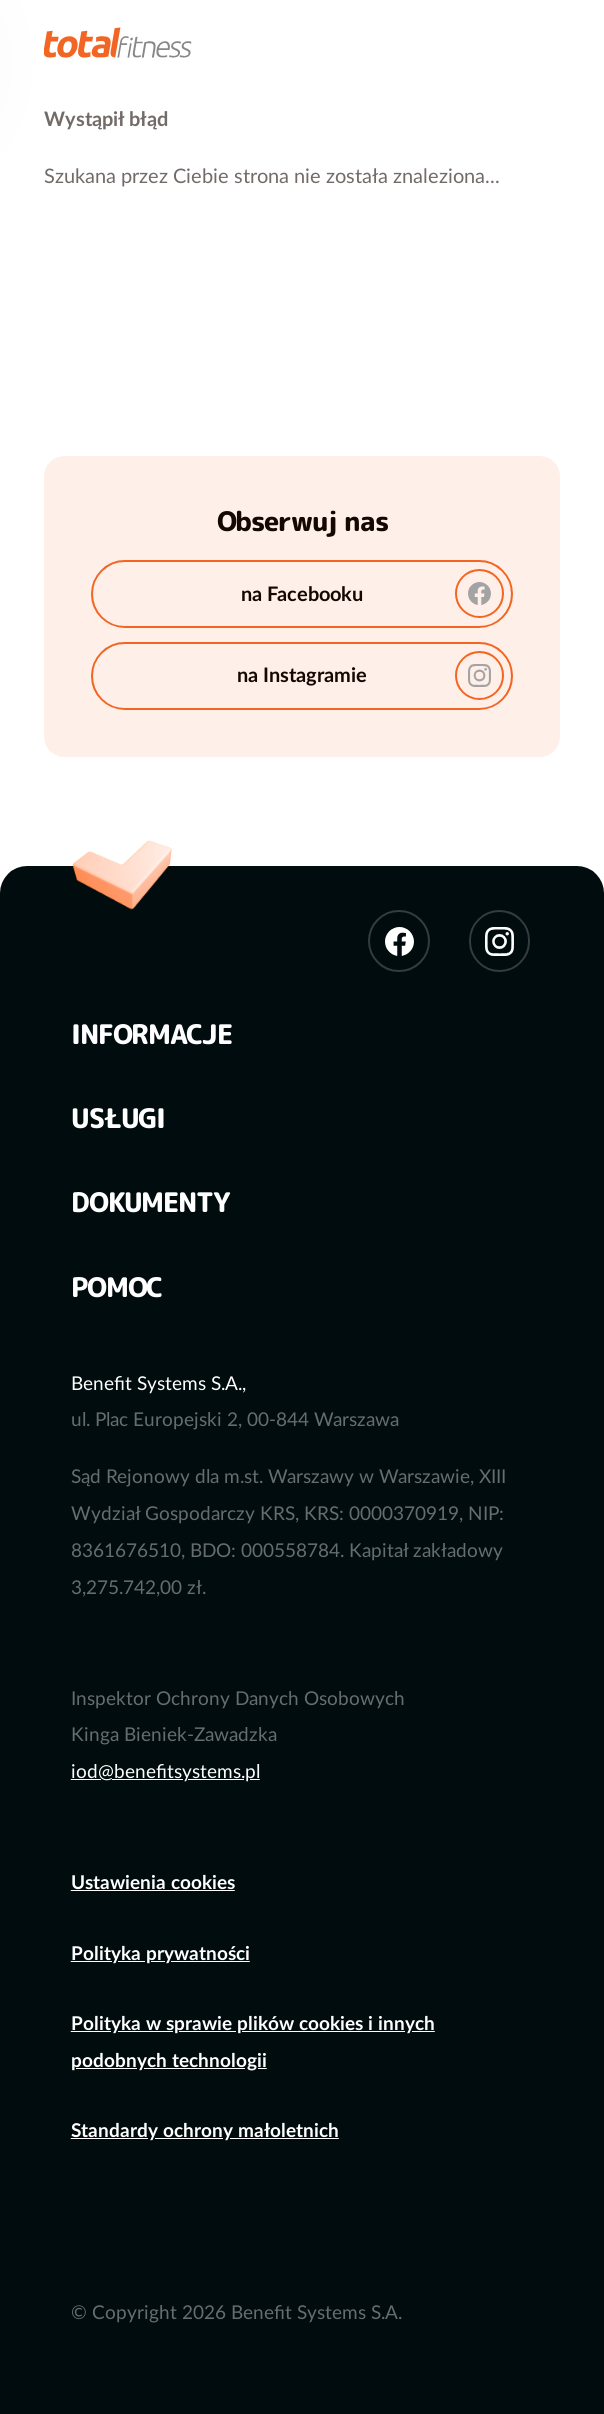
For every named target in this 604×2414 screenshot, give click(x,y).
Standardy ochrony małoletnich (205, 2131)
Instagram (499, 940)
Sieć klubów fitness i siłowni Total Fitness (118, 39)
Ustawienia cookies (153, 1883)
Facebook (398, 940)
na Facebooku (372, 593)
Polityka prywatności (160, 1954)
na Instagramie (370, 675)
